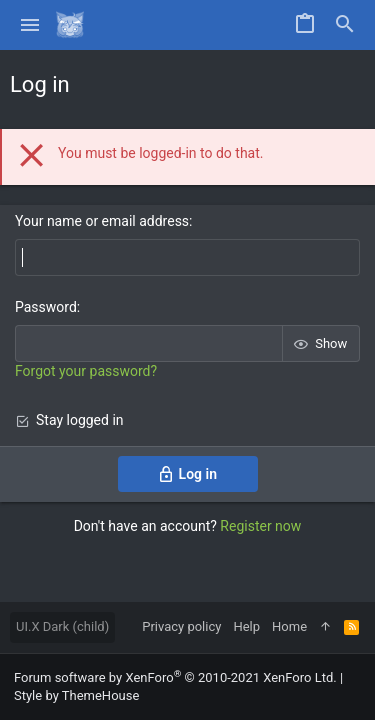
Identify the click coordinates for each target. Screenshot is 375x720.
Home (289, 626)
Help (246, 626)
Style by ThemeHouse (76, 695)
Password (46, 307)
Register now (260, 526)
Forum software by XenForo (175, 677)
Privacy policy (181, 626)
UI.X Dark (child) (62, 626)
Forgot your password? (86, 371)
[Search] (345, 25)
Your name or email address (102, 221)
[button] (30, 25)
